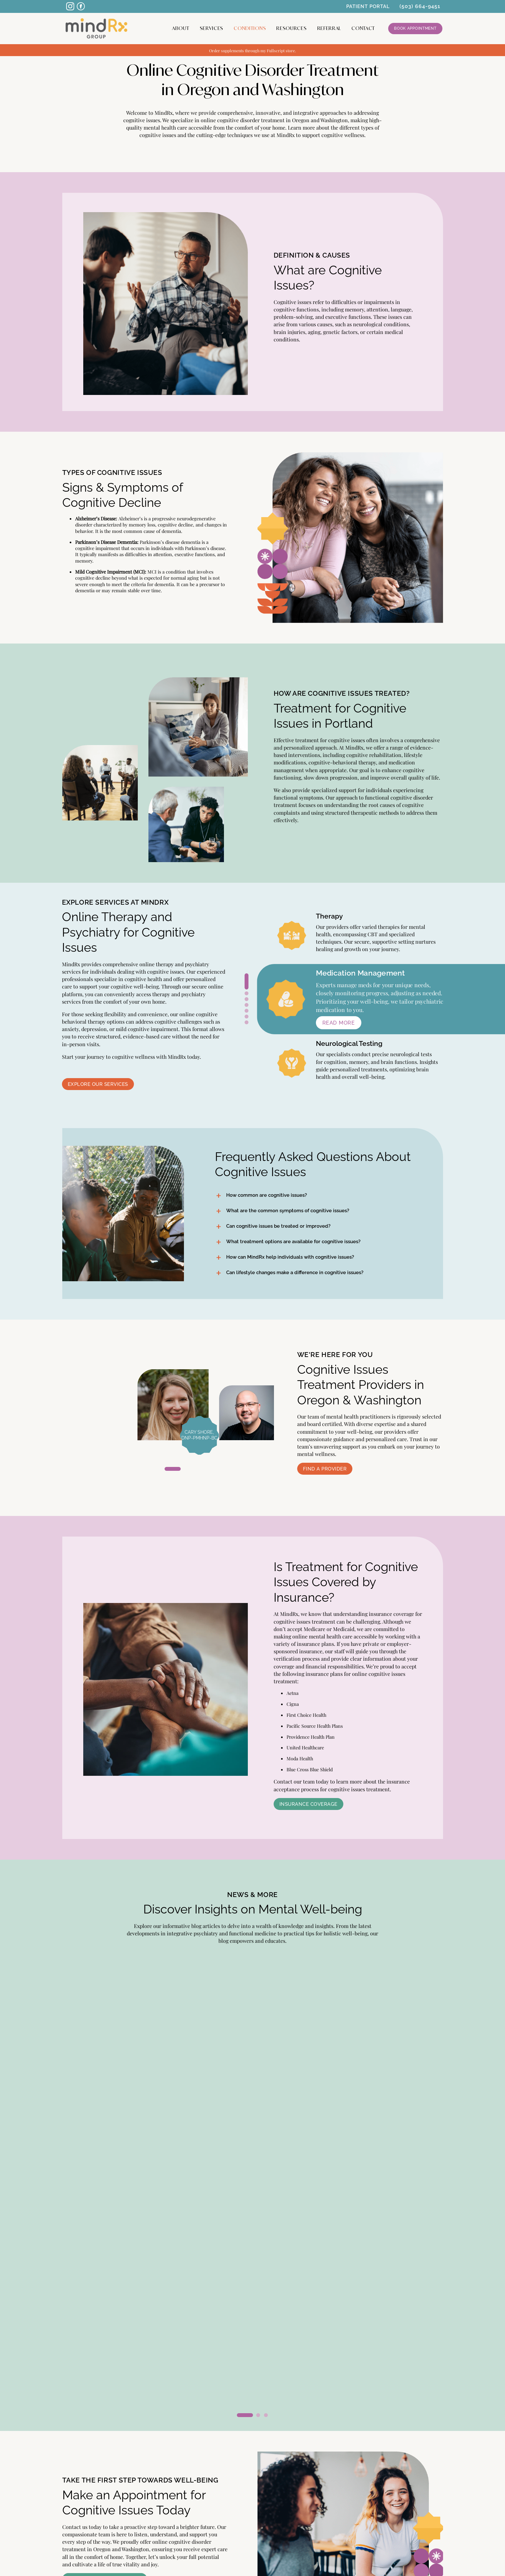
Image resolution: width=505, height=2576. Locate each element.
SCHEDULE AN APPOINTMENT (253, 2546)
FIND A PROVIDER (90, 2495)
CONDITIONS (420, 2449)
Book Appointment (415, 28)
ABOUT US (81, 2449)
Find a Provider (325, 1469)
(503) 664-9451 (419, 6)
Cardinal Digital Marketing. (302, 2558)
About (180, 28)
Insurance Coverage (308, 1804)
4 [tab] (246, 1005)
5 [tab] (246, 1011)
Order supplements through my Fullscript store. (252, 50)
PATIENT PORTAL (368, 6)
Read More (88, 2142)
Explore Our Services (98, 1084)
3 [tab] (246, 999)
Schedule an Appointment (105, 2339)
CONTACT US (420, 2472)
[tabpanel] (173, 1404)
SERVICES (80, 2472)
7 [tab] (246, 1022)
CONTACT (363, 28)
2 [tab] (246, 993)
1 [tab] (246, 975)
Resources (291, 28)
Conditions (250, 28)
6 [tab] (246, 1016)
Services (212, 28)
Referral (329, 28)
